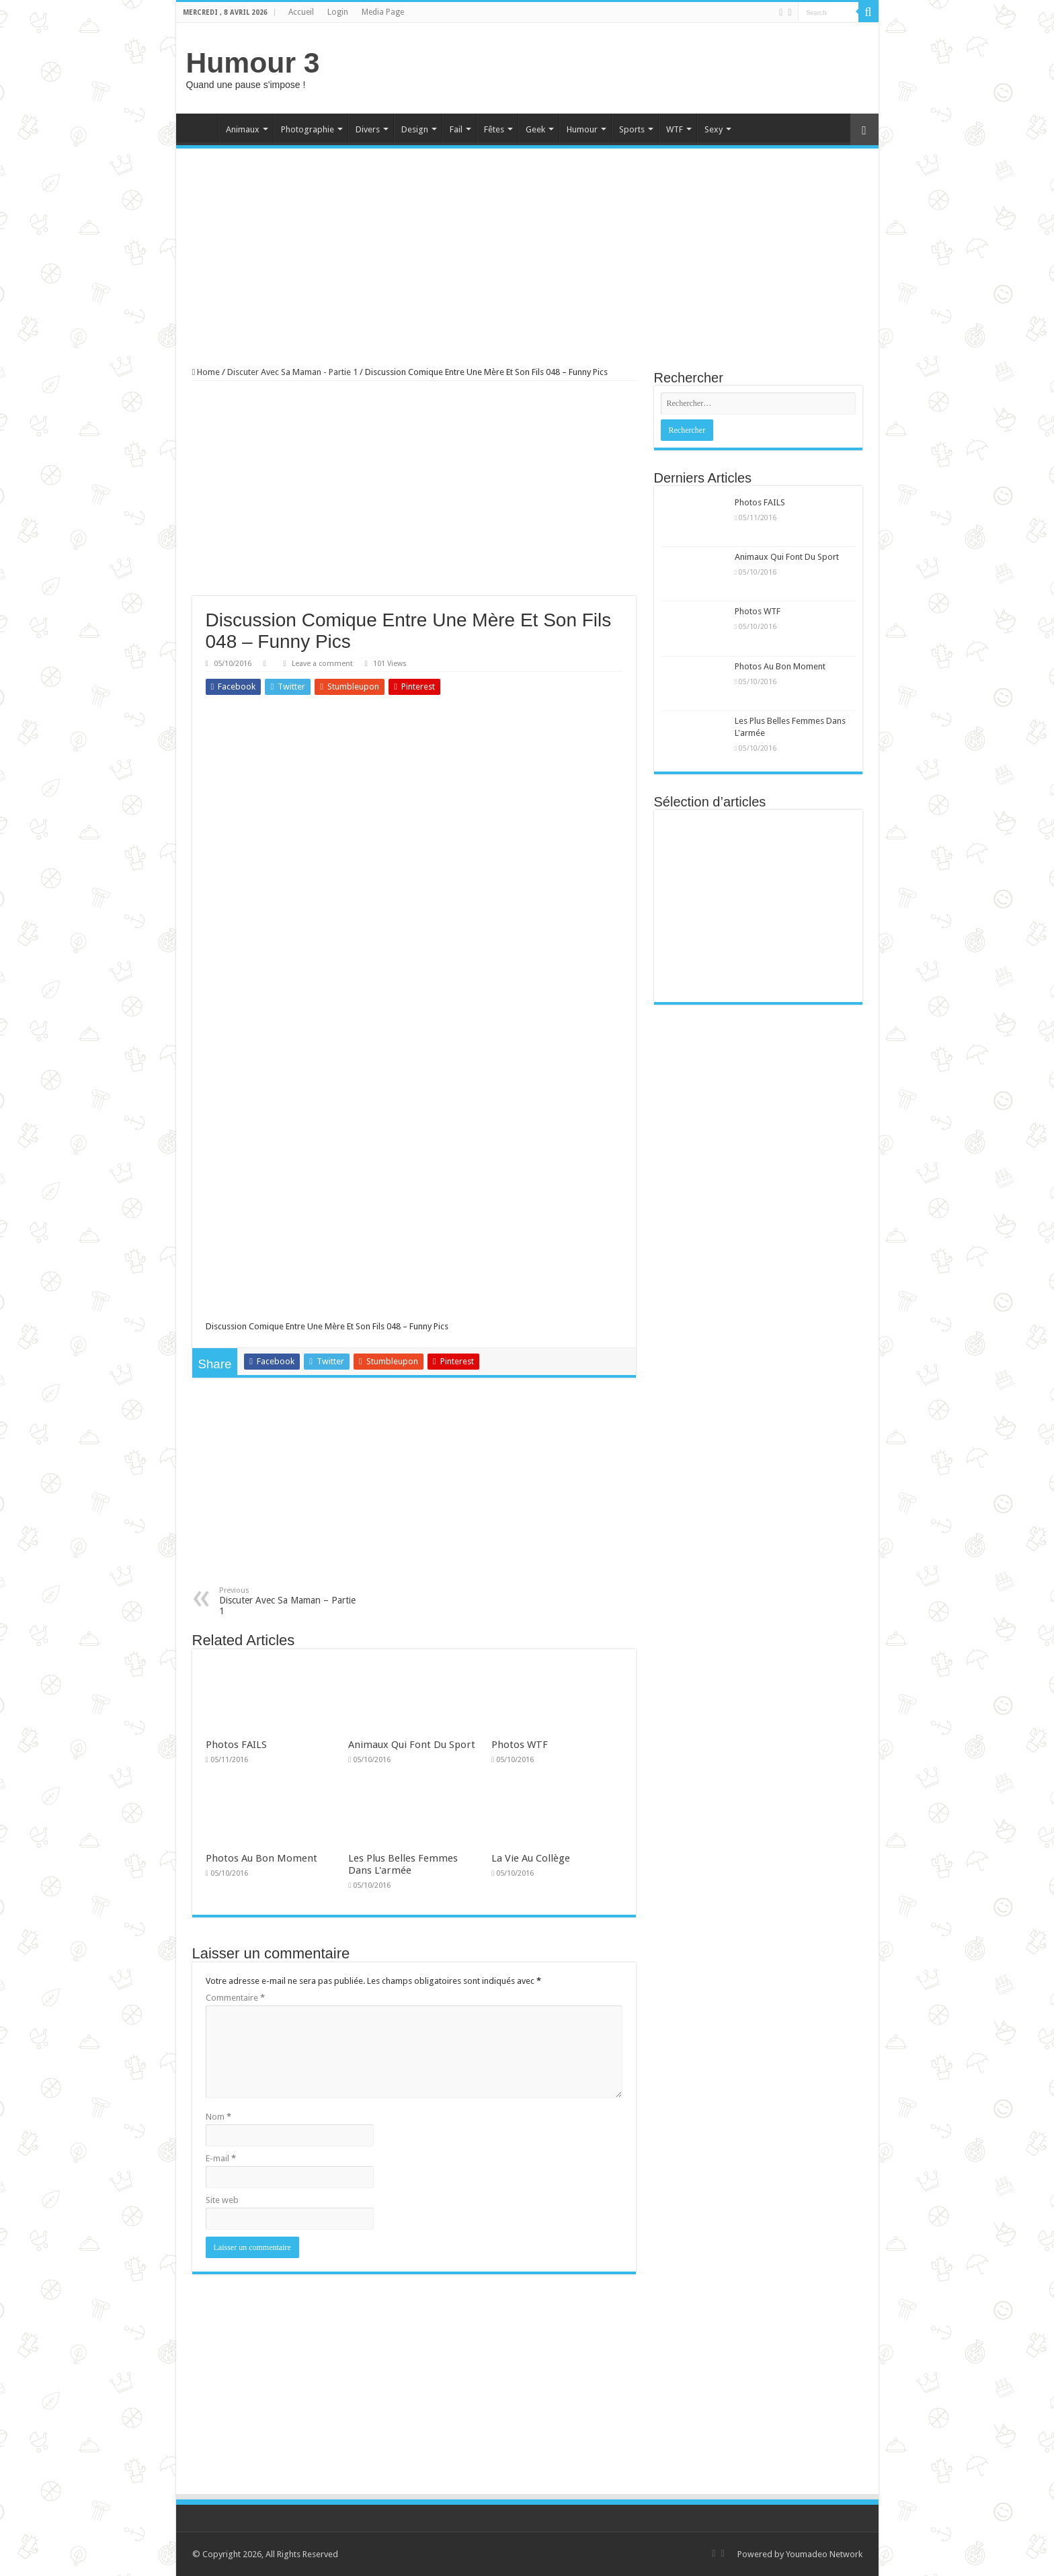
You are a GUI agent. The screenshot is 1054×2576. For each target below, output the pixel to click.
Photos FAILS (236, 1745)
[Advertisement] (623, 66)
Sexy (713, 129)
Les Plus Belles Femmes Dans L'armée (403, 1864)
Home (200, 128)
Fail (456, 129)
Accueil (301, 12)
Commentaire (235, 1998)
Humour (582, 129)
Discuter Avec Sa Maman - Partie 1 (292, 372)
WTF (674, 129)
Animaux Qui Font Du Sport (411, 1745)
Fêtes (494, 129)
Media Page (383, 12)
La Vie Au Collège (530, 1858)
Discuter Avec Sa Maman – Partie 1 (288, 1601)
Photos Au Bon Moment (261, 1858)
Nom (218, 2117)
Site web (222, 2200)
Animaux (242, 129)
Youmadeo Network (824, 2554)
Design (414, 129)
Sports (632, 129)
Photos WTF (519, 1745)
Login (337, 12)
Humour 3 (253, 62)
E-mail (221, 2158)
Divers (368, 129)
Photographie (307, 129)
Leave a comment (322, 663)
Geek (535, 129)
